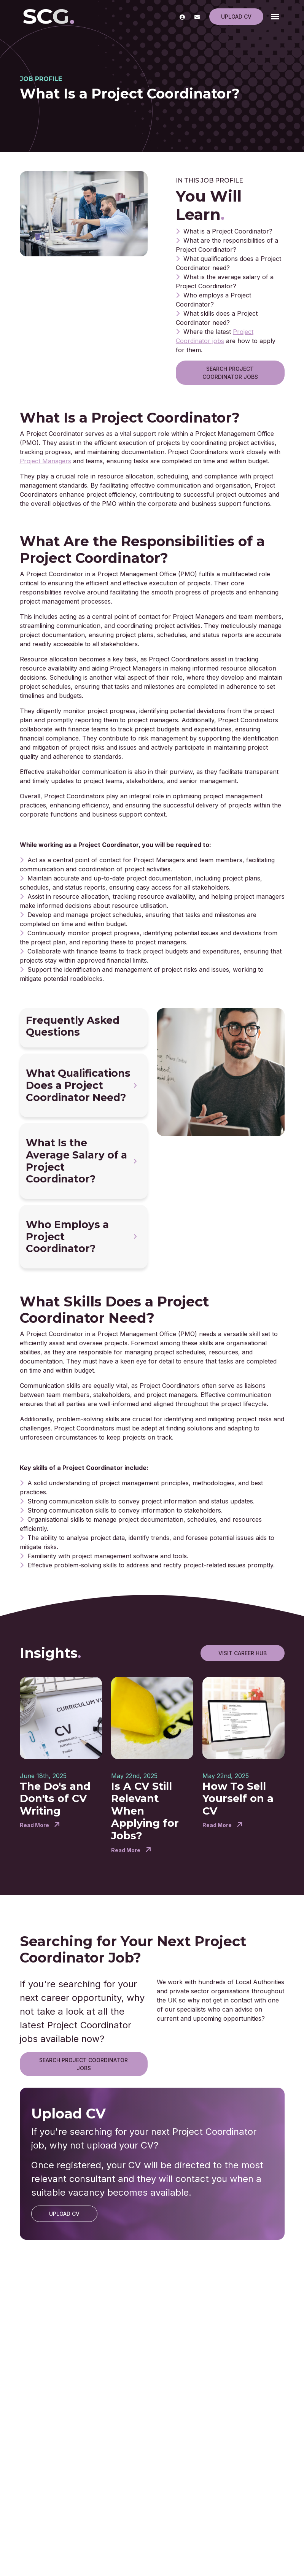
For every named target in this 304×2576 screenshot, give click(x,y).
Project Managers (45, 461)
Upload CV (236, 16)
